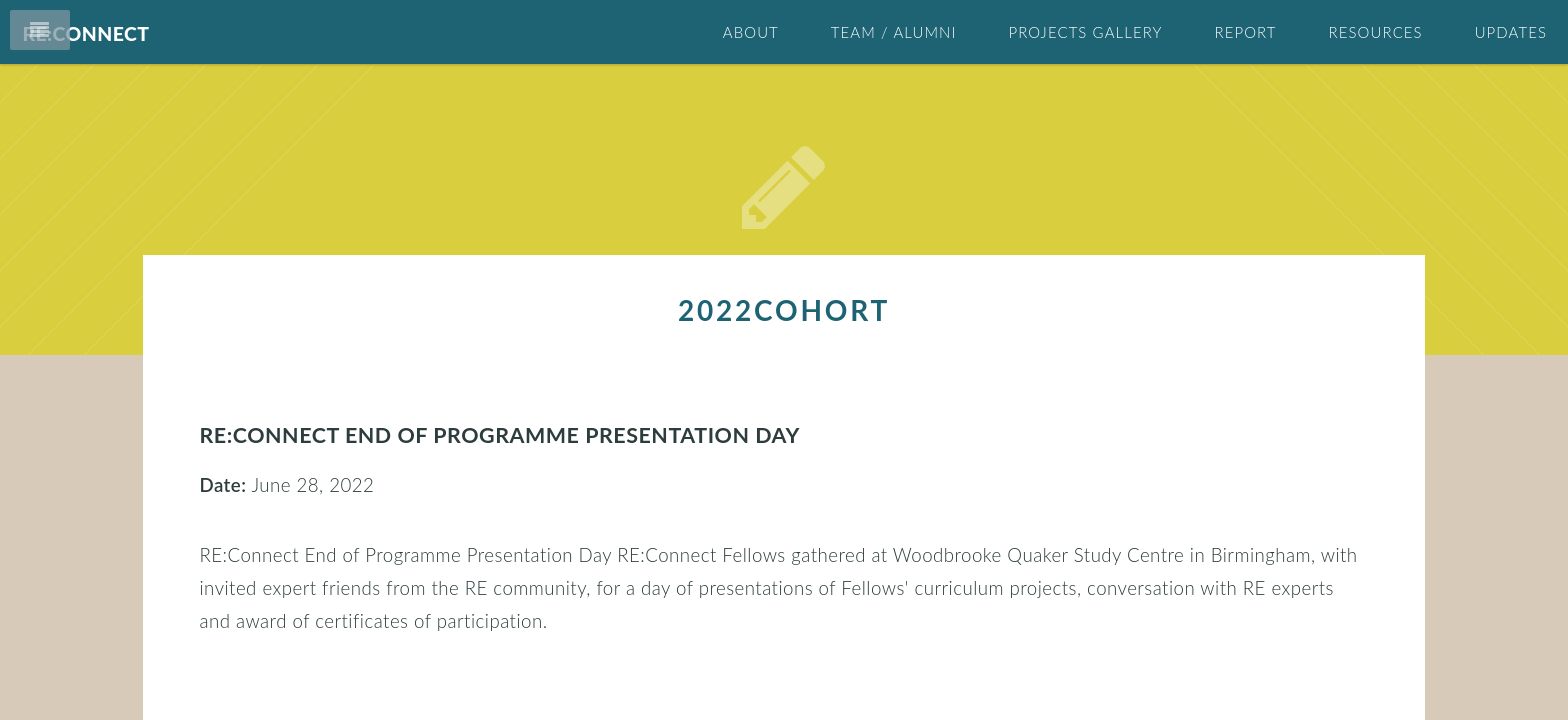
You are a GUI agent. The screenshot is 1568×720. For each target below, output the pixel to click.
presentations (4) (1083, 649)
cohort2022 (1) (1076, 529)
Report (1245, 32)
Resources (1376, 32)
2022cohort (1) (1076, 489)
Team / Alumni (894, 32)
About (751, 32)
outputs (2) (1058, 609)
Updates (1511, 32)
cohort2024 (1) (1076, 569)
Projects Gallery (1085, 32)
